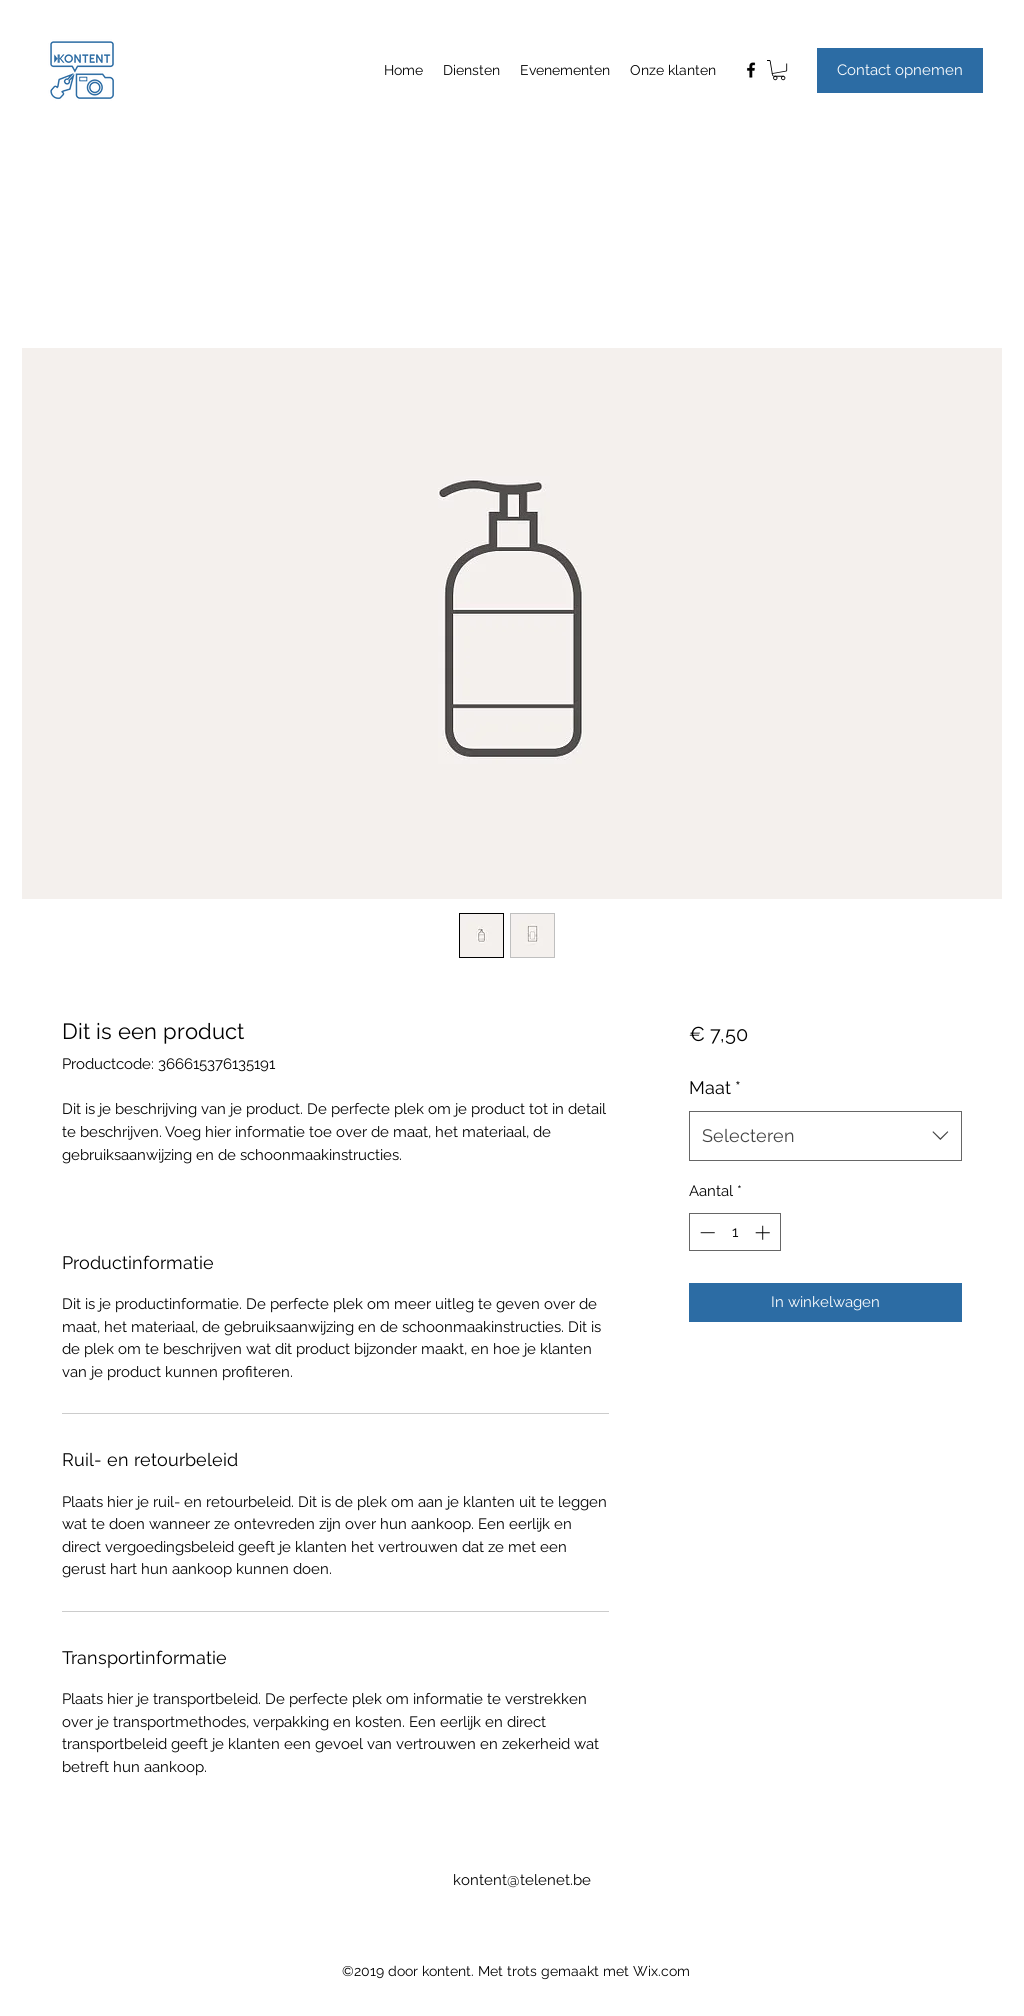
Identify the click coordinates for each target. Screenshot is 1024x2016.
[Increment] (764, 1232)
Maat (715, 1087)
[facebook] (751, 70)
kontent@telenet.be (522, 1880)
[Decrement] (705, 1232)
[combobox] (825, 1136)
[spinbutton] (734, 1232)
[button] (779, 70)
